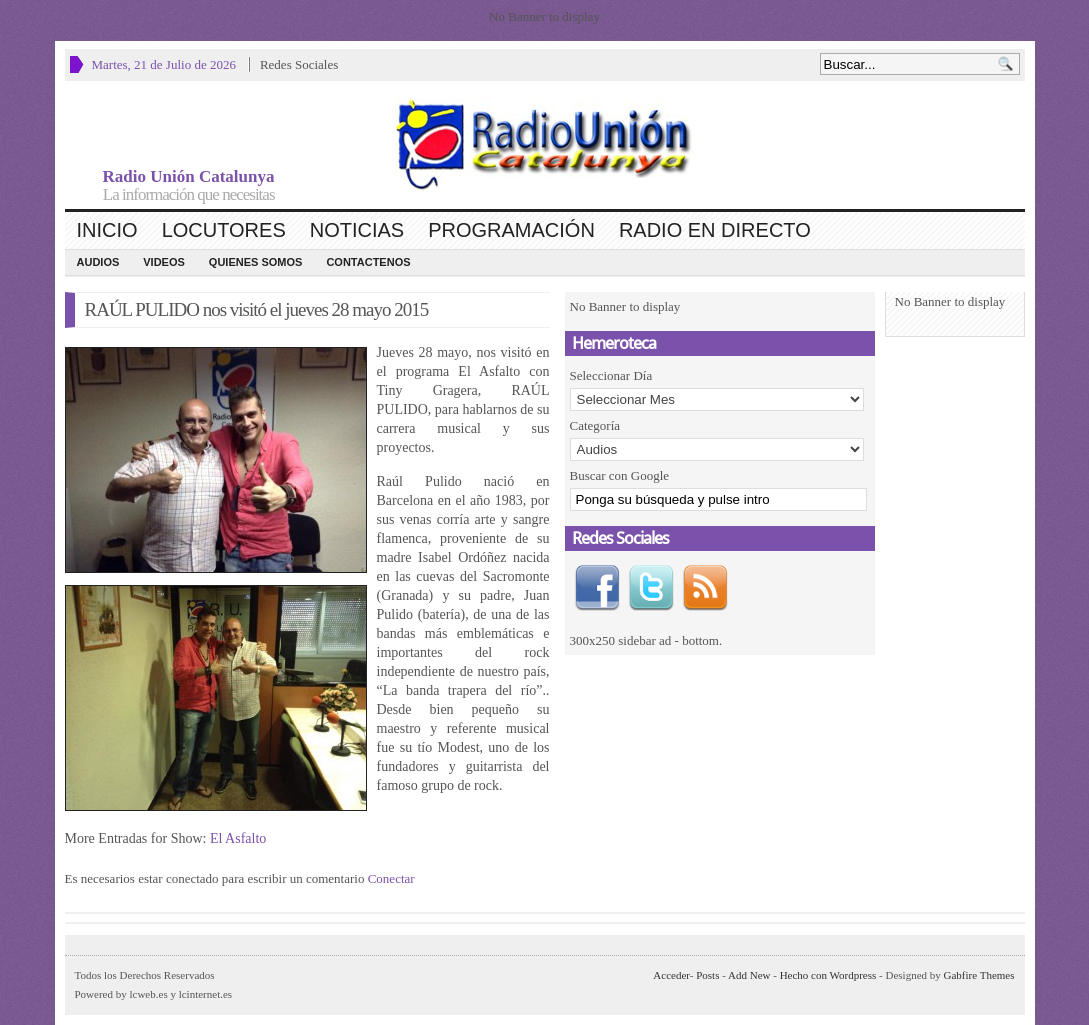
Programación (511, 230)
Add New (749, 975)
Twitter (651, 588)
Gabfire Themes (979, 975)
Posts (707, 975)
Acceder (671, 975)
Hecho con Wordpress (828, 975)
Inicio (107, 230)
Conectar (391, 878)
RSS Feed (705, 588)
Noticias (357, 230)
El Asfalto (238, 838)
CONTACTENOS (368, 262)
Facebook (597, 588)
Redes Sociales (299, 64)
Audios (98, 262)
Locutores (224, 230)
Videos (164, 262)
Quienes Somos (256, 262)
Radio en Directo (715, 230)
